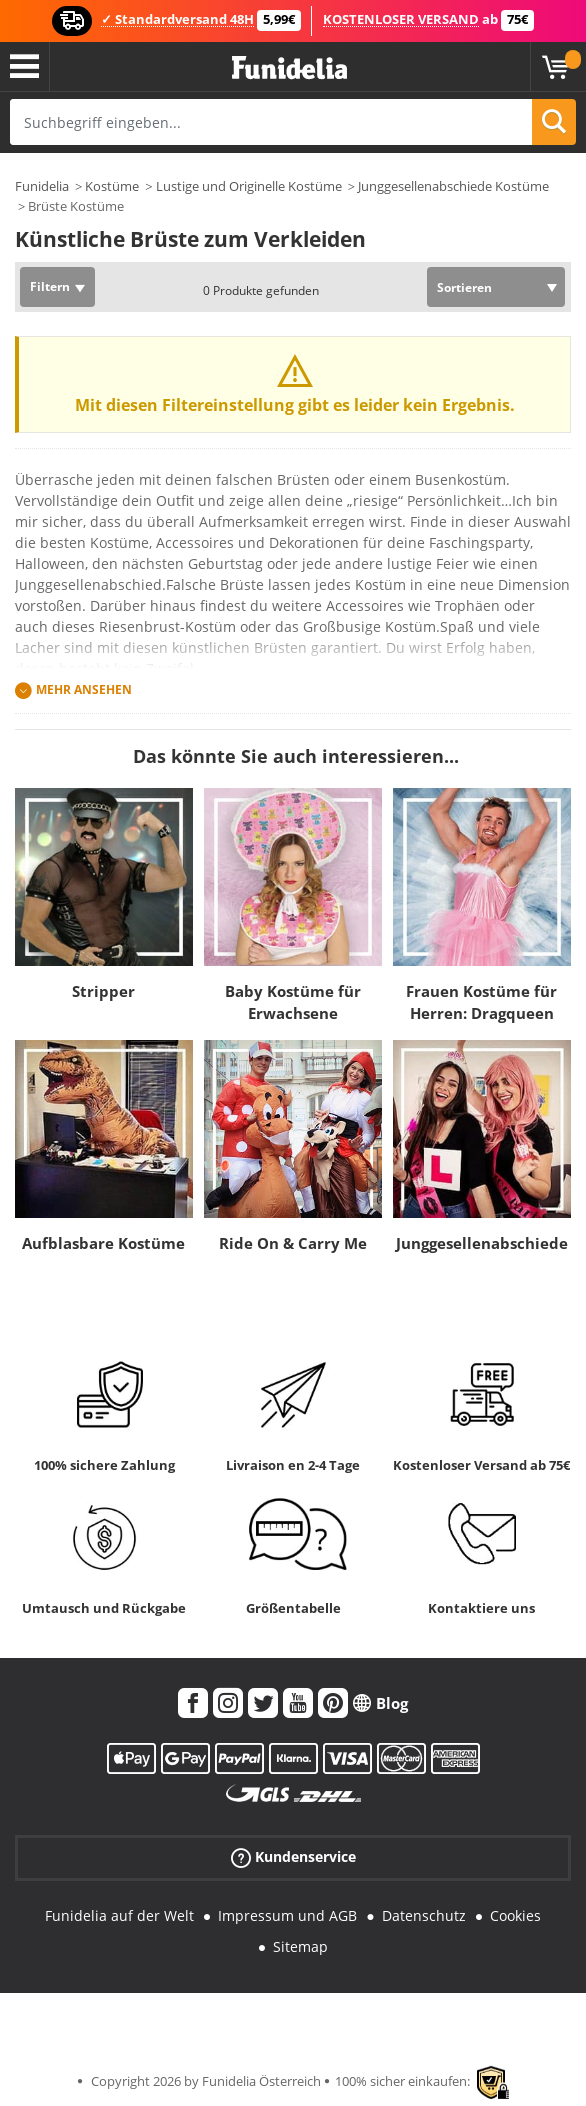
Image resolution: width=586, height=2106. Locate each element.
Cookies (515, 1915)
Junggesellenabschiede (482, 1243)
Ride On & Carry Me (293, 1243)
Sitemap (300, 1946)
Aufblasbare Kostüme (103, 1243)
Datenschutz (424, 1915)
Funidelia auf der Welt (119, 1915)
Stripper (103, 991)
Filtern (50, 286)
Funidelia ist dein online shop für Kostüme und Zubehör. (289, 68)
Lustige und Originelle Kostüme (249, 186)
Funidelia (42, 186)
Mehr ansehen (84, 689)
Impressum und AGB (287, 1915)
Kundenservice (293, 1857)
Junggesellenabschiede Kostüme (453, 186)
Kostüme (112, 186)
